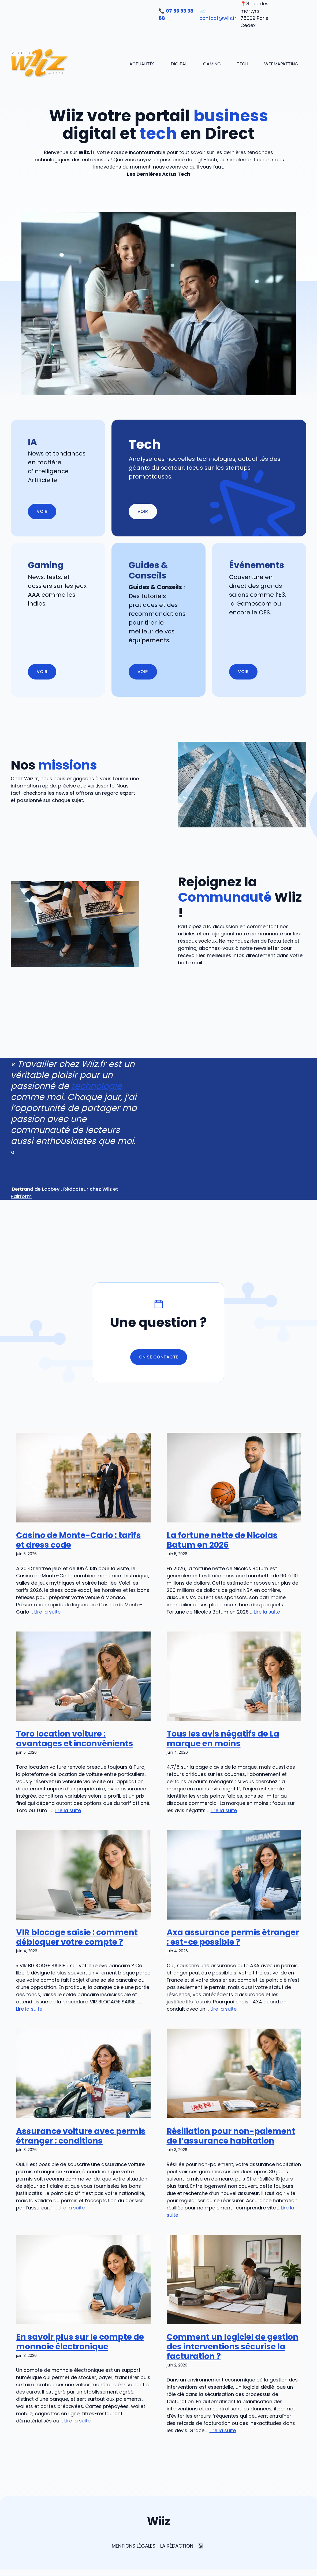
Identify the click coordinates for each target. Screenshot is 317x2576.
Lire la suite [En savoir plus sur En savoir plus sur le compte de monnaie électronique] (77, 2420)
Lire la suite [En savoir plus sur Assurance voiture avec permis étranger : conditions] (71, 2207)
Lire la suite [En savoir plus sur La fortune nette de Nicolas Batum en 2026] (267, 1611)
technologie (96, 1086)
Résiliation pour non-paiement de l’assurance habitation (231, 2136)
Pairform (21, 1196)
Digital (179, 64)
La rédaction (176, 2546)
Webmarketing (281, 64)
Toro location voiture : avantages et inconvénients (74, 1738)
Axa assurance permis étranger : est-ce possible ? (233, 1937)
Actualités (142, 64)
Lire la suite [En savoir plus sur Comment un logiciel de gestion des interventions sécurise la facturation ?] (223, 2430)
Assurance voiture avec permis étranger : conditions (81, 2136)
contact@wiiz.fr (217, 18)
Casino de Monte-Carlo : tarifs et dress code (78, 1540)
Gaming (212, 64)
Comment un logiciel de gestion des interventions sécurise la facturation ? (233, 2346)
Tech (242, 64)
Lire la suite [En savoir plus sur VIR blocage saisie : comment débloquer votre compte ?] (29, 2009)
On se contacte (158, 1357)
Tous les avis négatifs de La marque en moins (223, 1738)
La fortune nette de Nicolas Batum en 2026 (222, 1540)
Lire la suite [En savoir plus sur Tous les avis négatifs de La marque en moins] (224, 1810)
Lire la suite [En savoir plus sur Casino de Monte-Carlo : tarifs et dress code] (47, 1611)
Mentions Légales (133, 2546)
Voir (142, 511)
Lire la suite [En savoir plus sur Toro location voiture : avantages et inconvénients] (68, 1810)
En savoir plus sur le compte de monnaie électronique (80, 2341)
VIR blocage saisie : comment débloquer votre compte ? (77, 1937)
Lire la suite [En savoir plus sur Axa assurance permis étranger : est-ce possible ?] (223, 2009)
